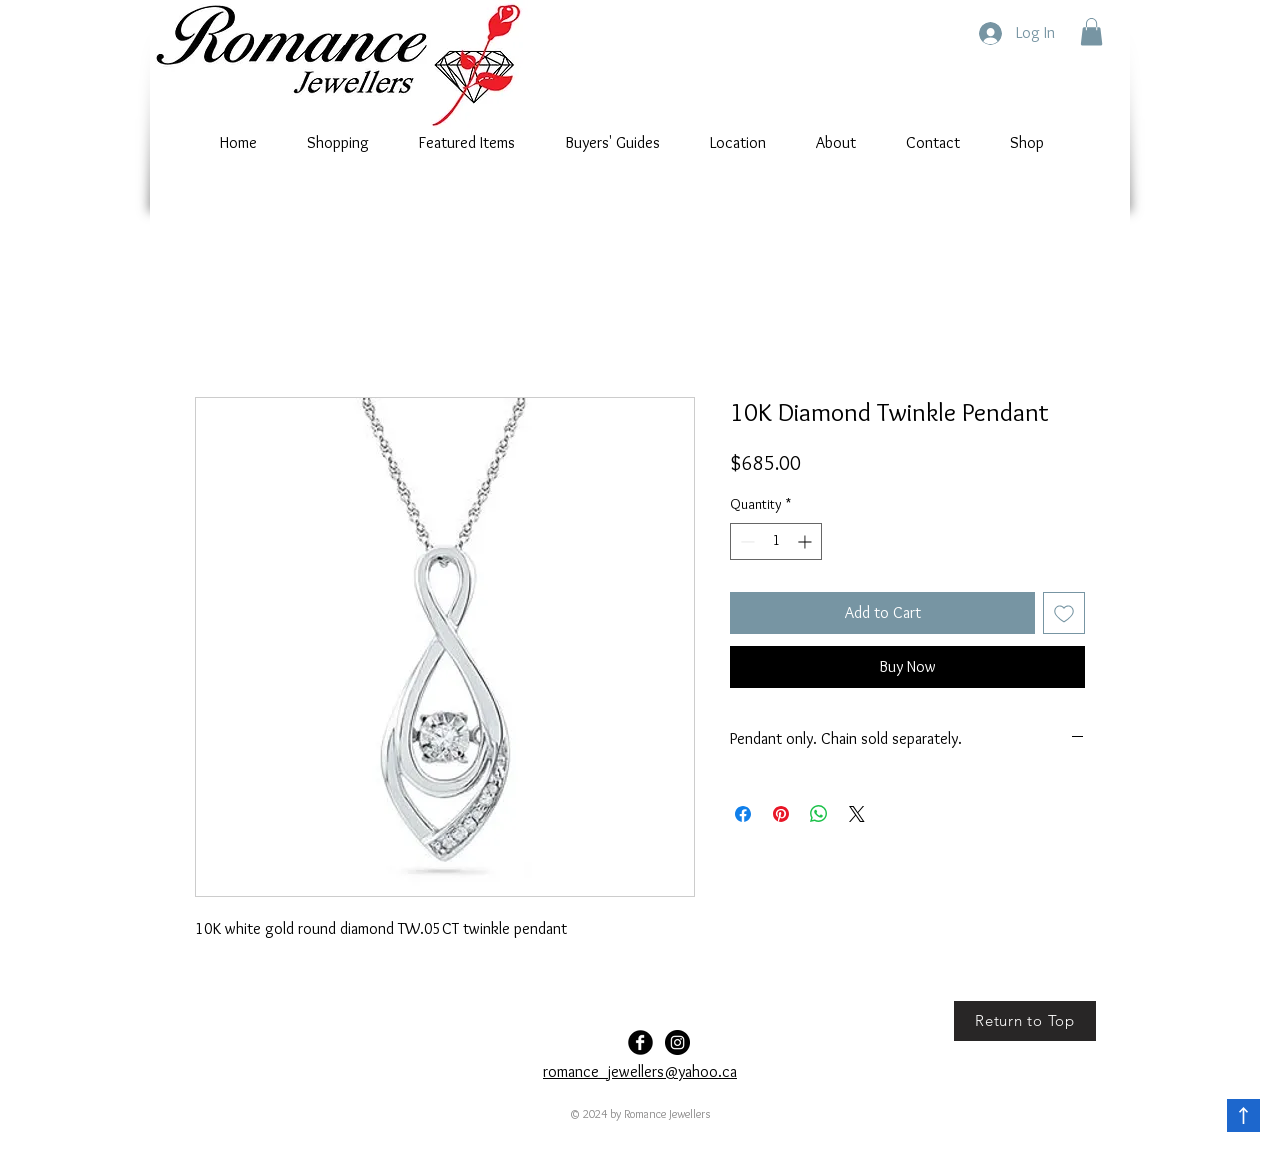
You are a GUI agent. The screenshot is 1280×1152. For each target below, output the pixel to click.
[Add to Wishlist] (1064, 613)
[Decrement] (745, 541)
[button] (1091, 31)
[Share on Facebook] (743, 814)
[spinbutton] (776, 541)
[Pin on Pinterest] (781, 814)
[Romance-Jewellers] (677, 1042)
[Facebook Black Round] (640, 1042)
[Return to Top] (1025, 1021)
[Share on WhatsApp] (819, 814)
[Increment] (806, 541)
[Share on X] (857, 814)
